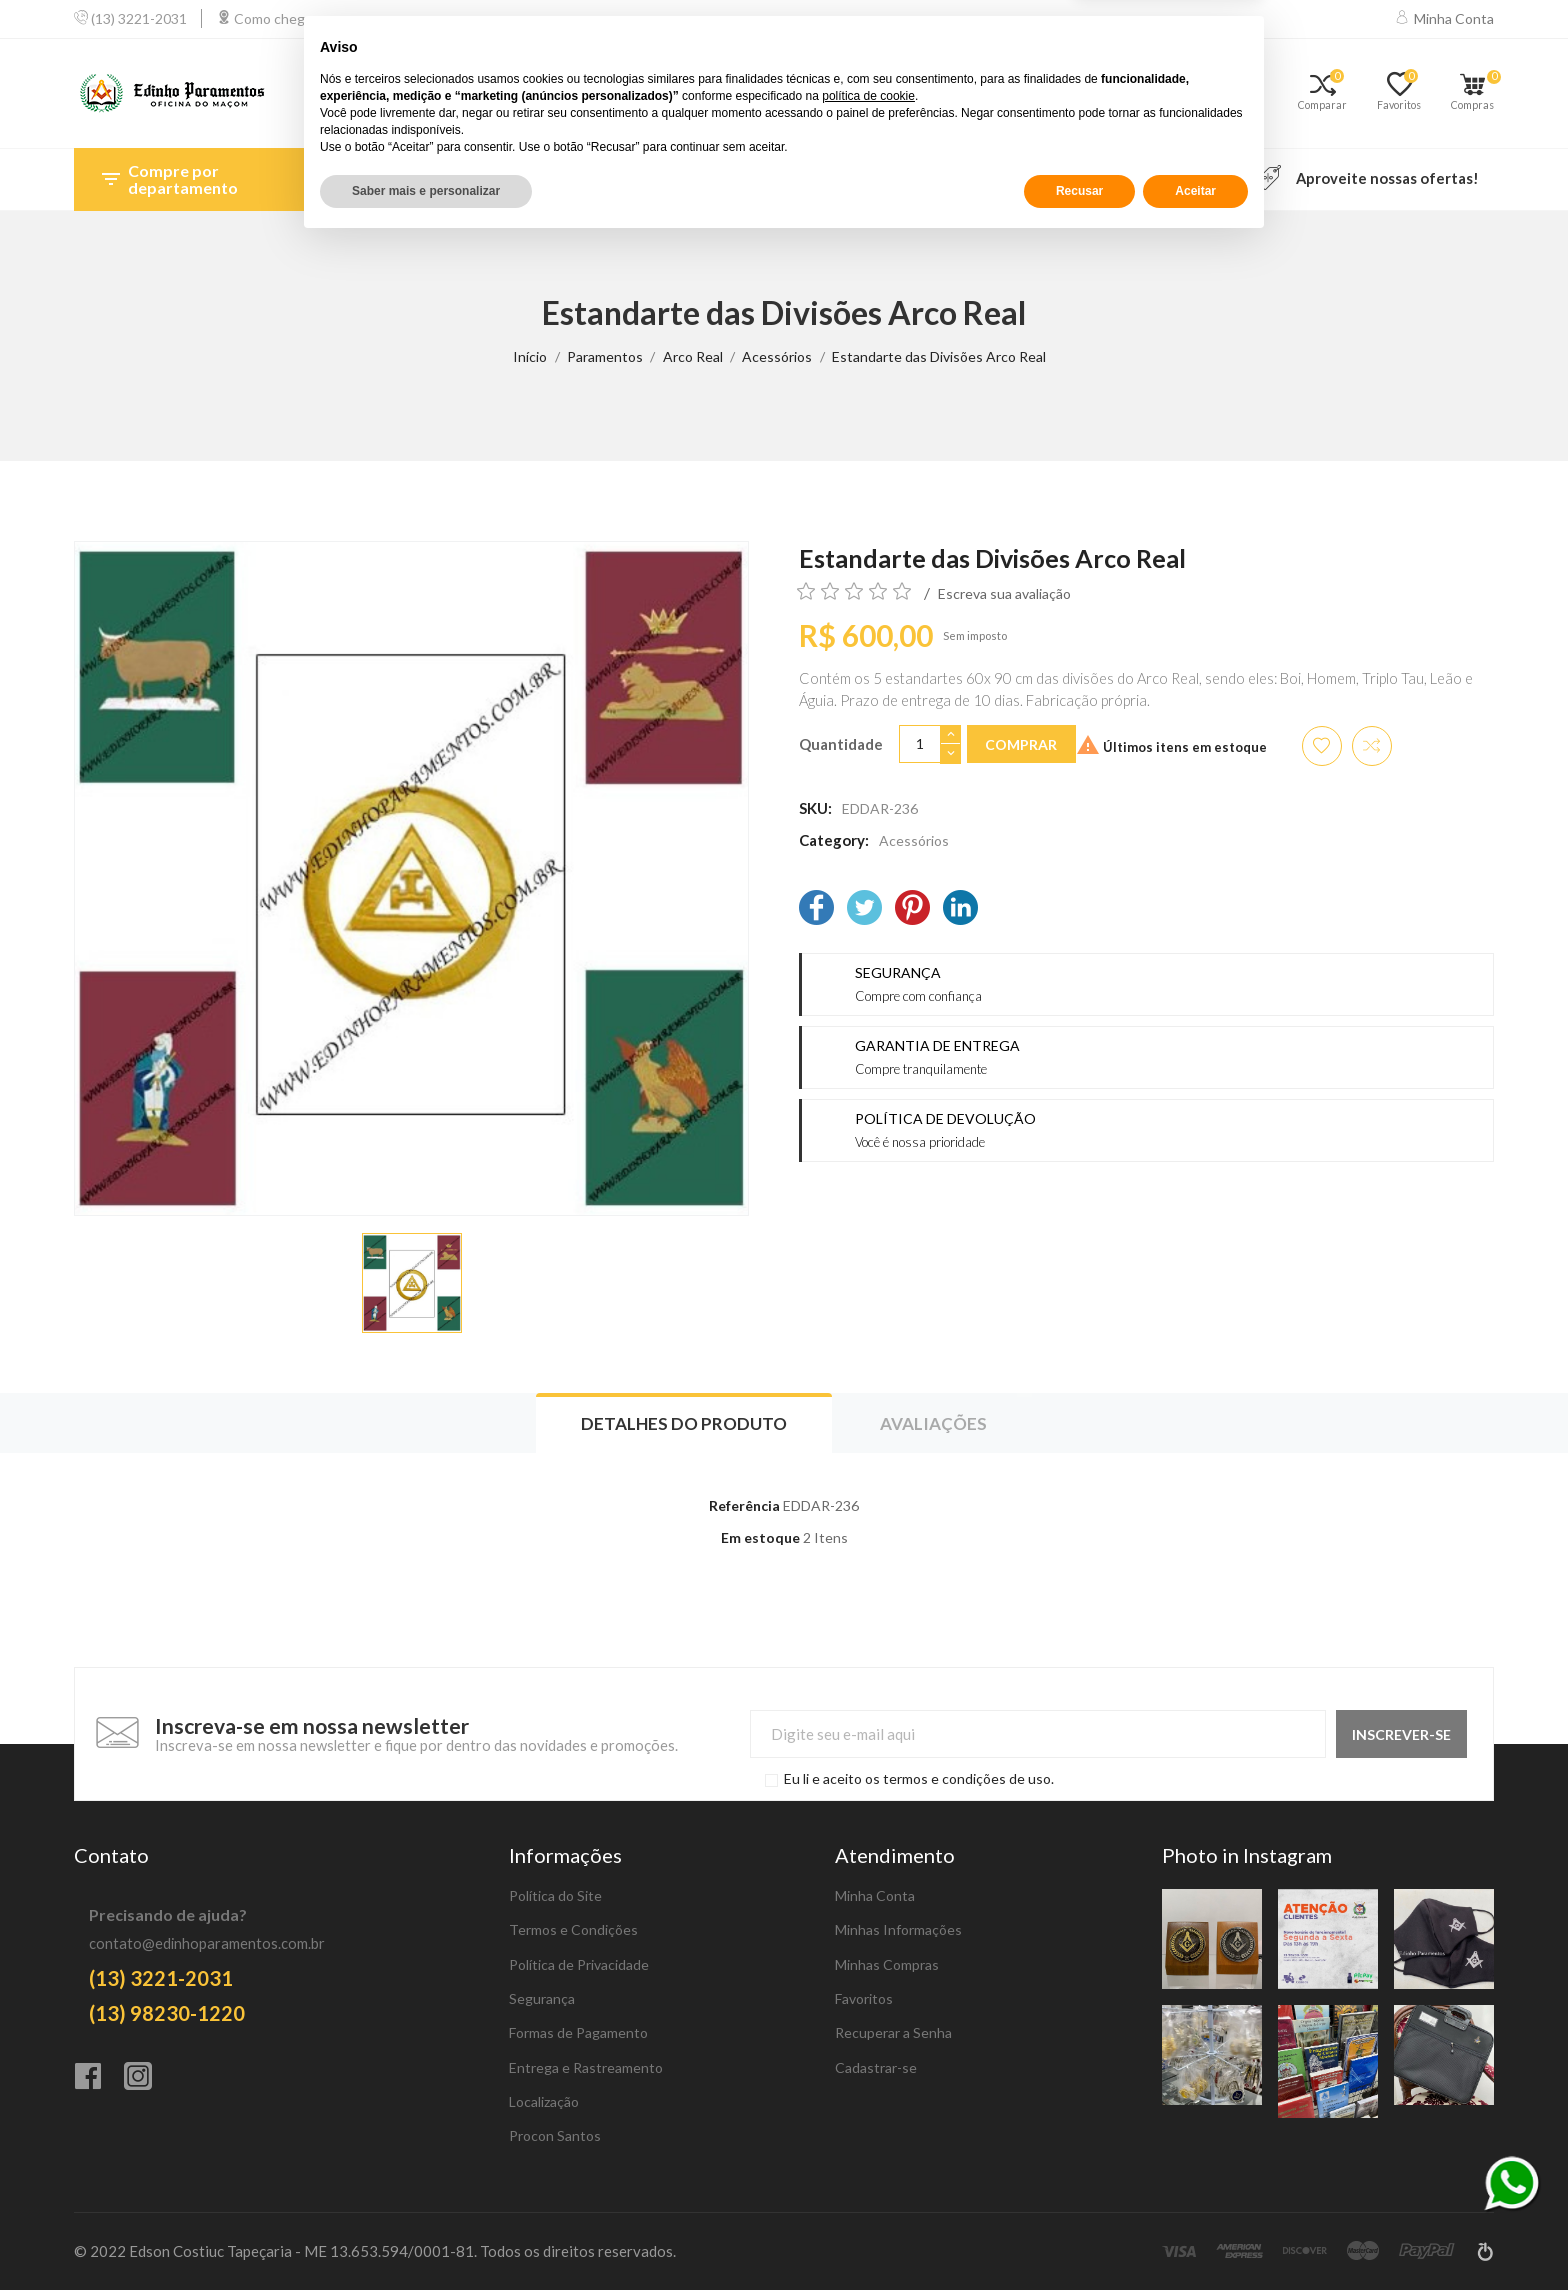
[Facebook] (816, 909)
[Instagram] (149, 2078)
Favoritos (864, 1998)
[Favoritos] (1406, 93)
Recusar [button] (1079, 2237)
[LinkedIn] (960, 909)
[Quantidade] (920, 744)
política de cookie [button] (868, 2142)
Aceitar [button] (1195, 2237)
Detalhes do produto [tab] (684, 1423)
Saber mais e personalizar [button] (426, 2237)
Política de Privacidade (579, 1964)
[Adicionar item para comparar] (1372, 746)
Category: (834, 840)
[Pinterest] (912, 909)
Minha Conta (875, 1895)
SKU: (815, 808)
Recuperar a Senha (893, 2032)
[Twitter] (864, 909)
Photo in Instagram (1247, 1855)
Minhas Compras (887, 1964)
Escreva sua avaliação (1004, 593)
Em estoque (760, 1537)
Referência (744, 1505)
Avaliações (933, 1423)
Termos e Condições (573, 1929)
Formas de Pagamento (578, 2032)
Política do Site (555, 1895)
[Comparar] (1330, 93)
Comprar (1021, 744)
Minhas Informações (898, 1929)
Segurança (542, 1998)
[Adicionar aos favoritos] (1322, 746)
